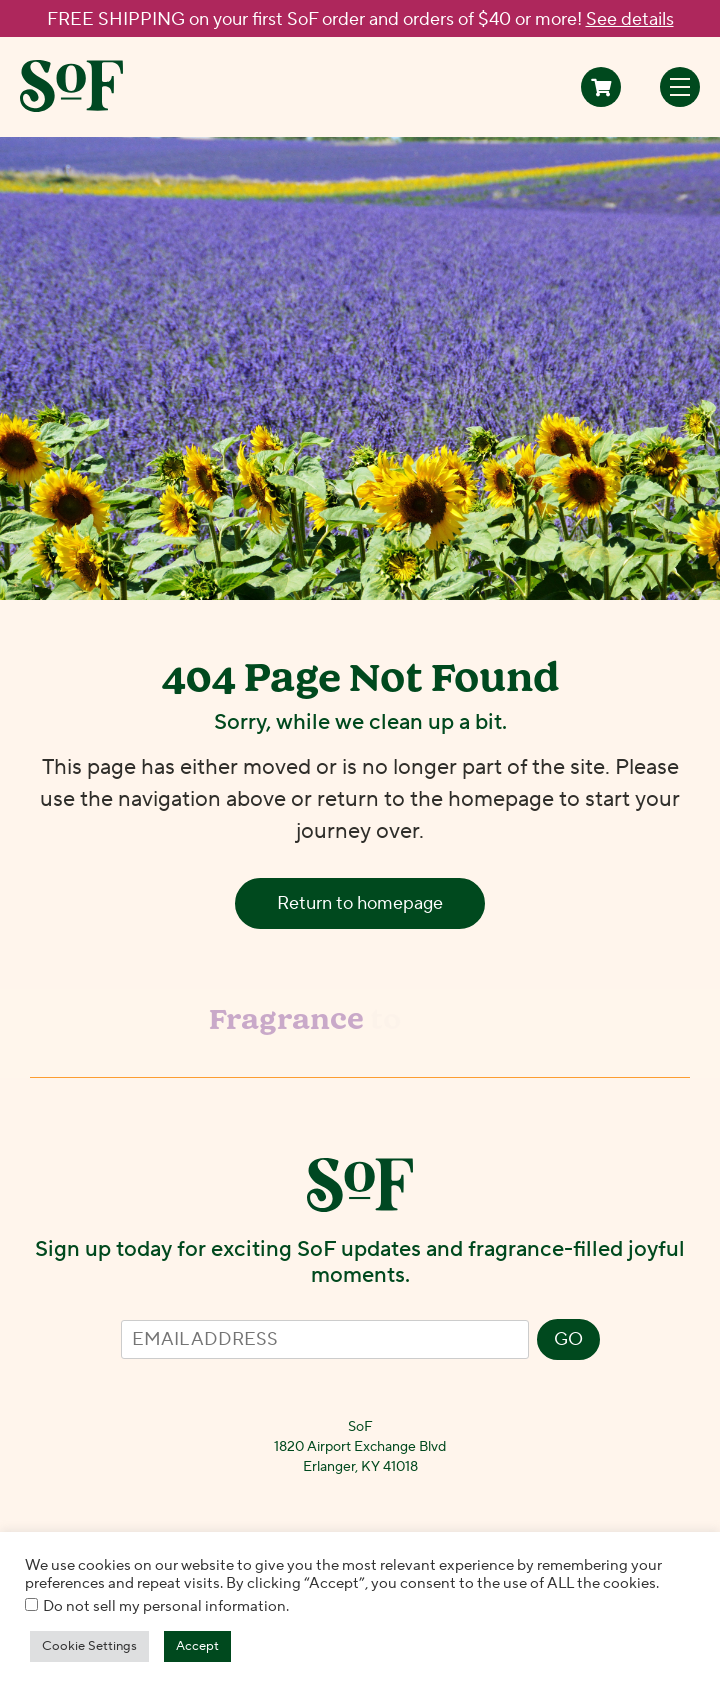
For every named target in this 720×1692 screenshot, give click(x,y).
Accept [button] (197, 1646)
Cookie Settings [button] (89, 1646)
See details (630, 19)
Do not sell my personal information (164, 1606)
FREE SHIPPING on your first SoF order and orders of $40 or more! (360, 19)
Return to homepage (360, 903)
